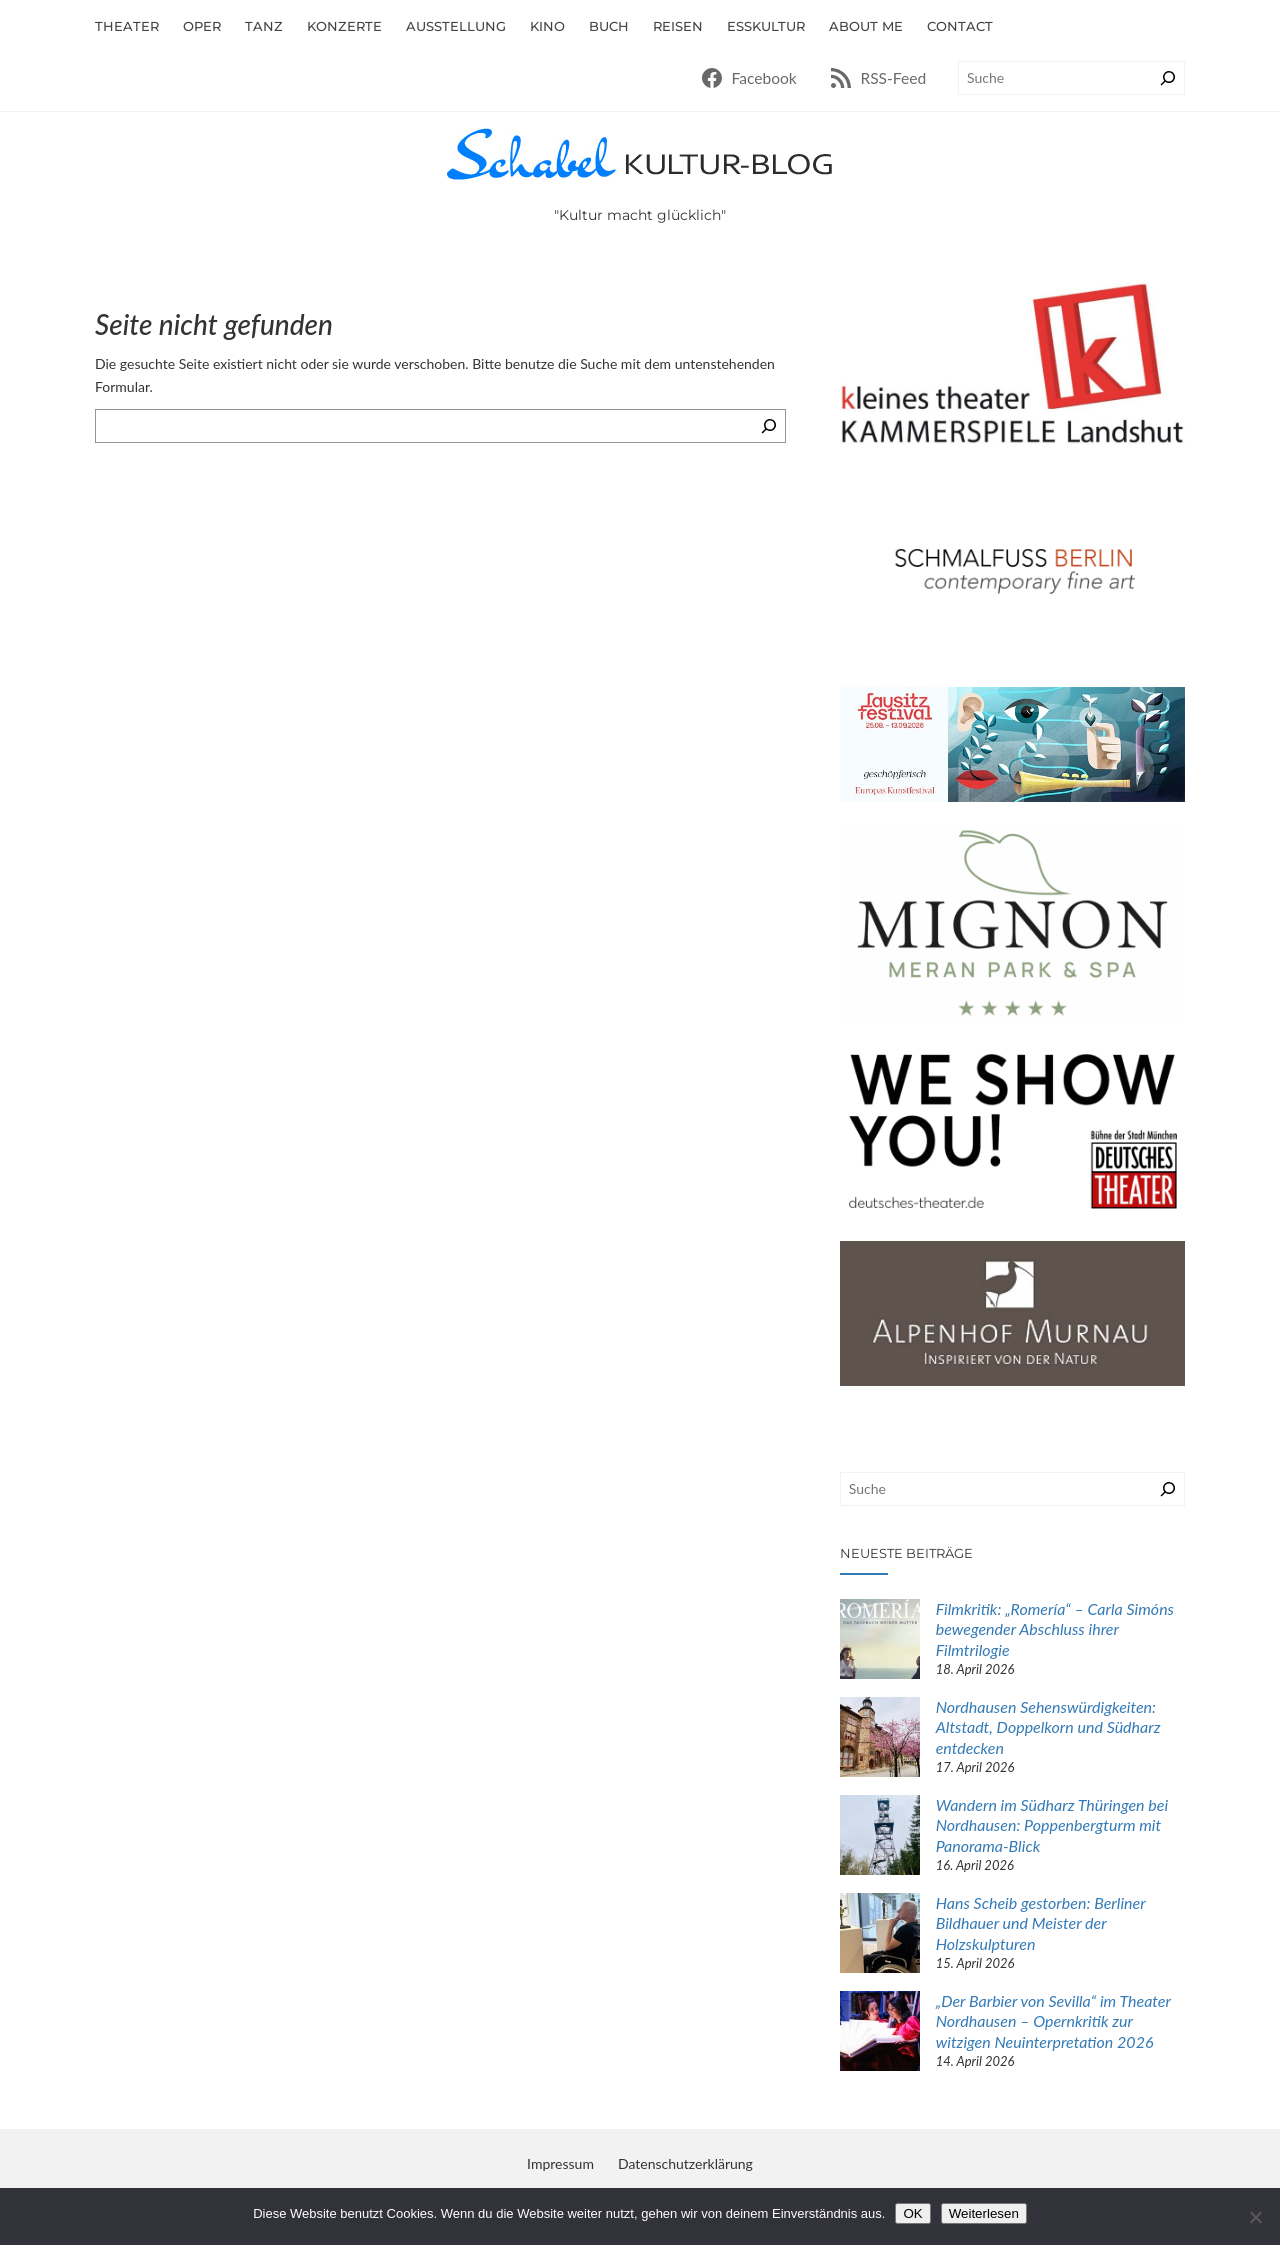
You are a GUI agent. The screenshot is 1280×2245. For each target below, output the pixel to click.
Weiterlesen (984, 2213)
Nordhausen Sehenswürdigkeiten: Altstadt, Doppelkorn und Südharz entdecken (1048, 1727)
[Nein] (1255, 2217)
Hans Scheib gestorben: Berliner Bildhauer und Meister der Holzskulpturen (1041, 1923)
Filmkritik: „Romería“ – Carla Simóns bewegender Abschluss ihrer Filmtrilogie (1055, 1629)
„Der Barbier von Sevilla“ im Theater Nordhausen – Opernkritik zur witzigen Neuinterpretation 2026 (1053, 2021)
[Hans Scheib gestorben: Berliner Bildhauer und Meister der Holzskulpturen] (880, 1935)
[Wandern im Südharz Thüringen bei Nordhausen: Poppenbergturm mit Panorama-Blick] (880, 1837)
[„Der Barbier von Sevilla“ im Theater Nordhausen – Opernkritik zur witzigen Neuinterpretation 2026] (880, 2033)
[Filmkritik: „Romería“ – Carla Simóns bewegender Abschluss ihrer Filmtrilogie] (880, 1641)
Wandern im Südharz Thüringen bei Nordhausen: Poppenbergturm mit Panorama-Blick (1052, 1825)
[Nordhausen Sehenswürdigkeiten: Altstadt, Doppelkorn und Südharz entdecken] (880, 1739)
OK (912, 2213)
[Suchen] (1168, 78)
